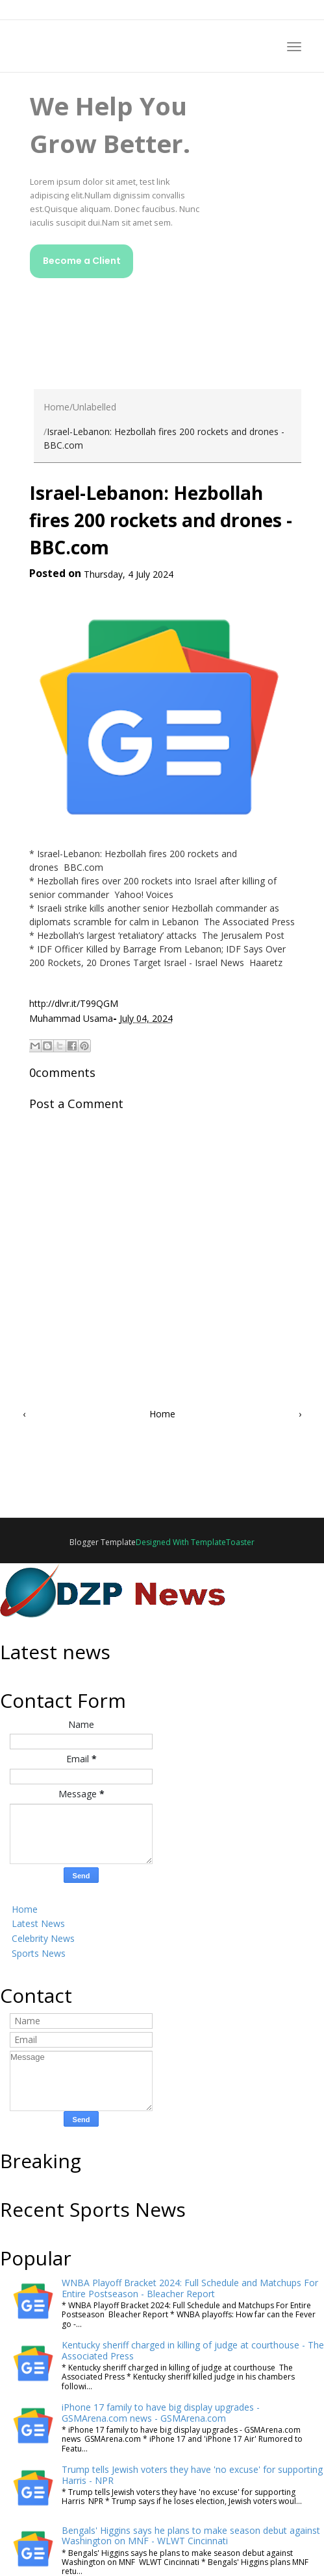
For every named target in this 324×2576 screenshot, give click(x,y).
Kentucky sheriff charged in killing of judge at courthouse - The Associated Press (193, 2350)
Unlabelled (94, 407)
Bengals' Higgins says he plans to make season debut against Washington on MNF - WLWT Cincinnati (191, 2535)
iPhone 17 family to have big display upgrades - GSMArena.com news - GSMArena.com (161, 2412)
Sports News (39, 1953)
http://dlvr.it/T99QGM (73, 1003)
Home (56, 407)
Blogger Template (102, 1542)
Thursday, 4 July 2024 (128, 574)
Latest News (38, 1923)
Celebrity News (43, 1938)
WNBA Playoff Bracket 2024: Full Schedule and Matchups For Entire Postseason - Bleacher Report (190, 2288)
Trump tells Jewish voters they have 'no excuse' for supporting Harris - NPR (192, 2475)
